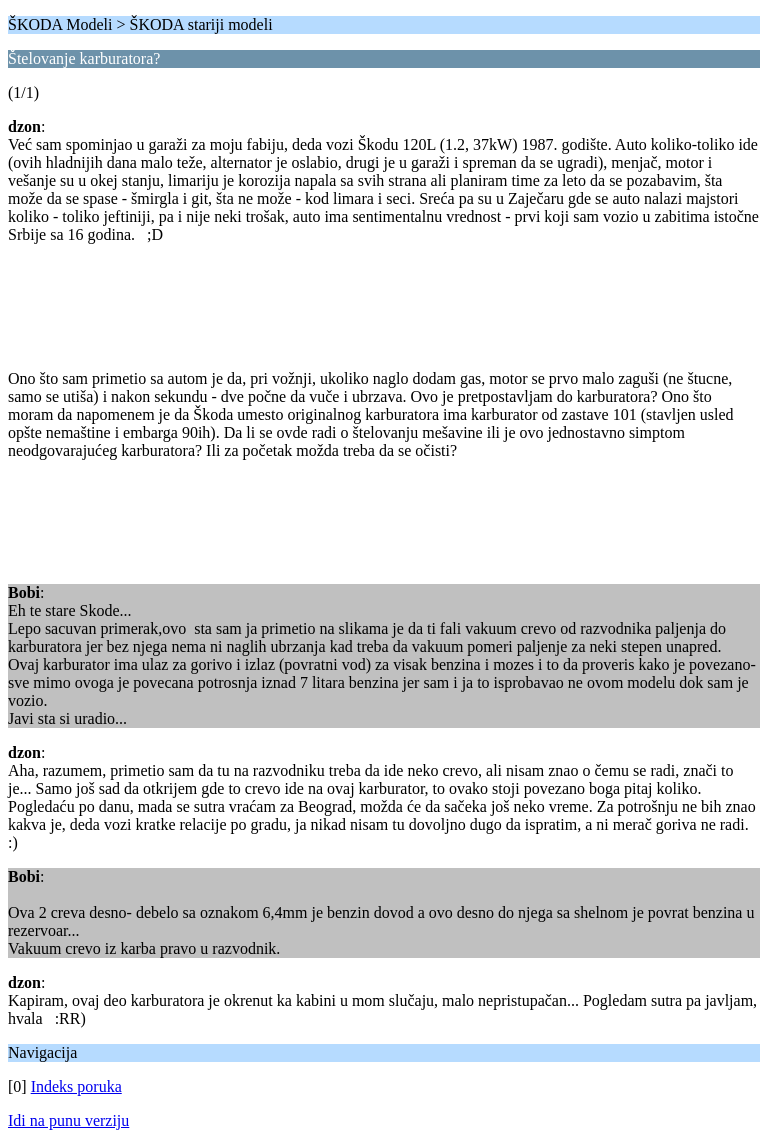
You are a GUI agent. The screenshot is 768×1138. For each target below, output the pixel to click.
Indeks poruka (76, 1086)
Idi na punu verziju (68, 1120)
